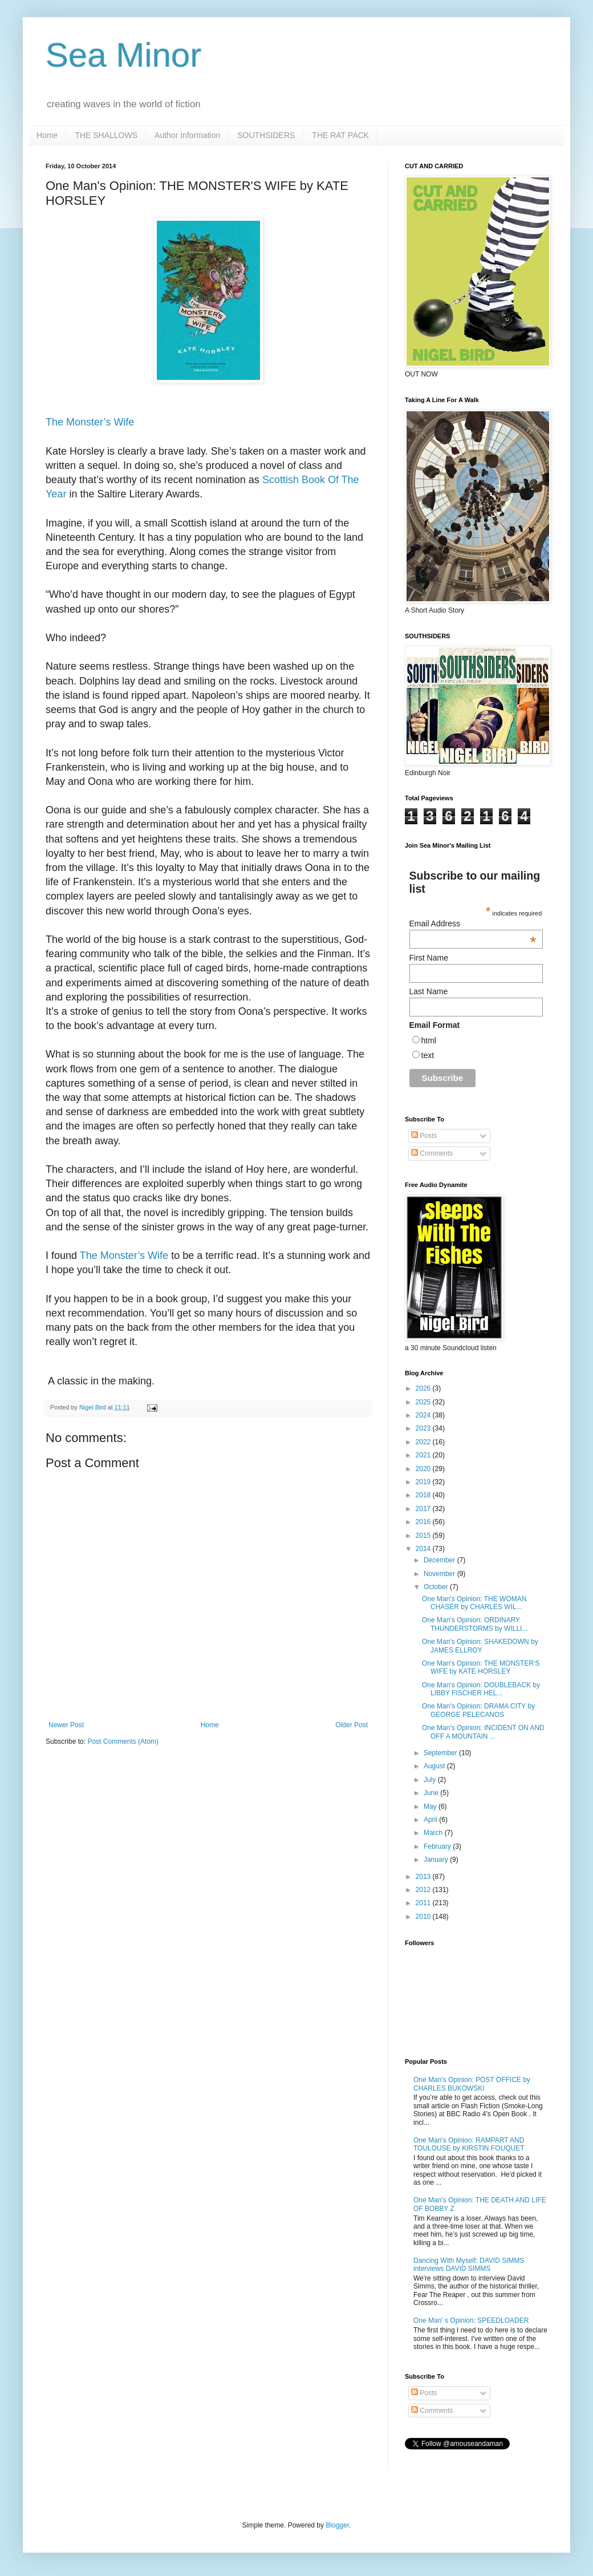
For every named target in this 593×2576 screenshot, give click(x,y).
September (441, 1753)
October (437, 1587)
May (431, 1807)
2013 (424, 1877)
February (438, 1846)
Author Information (187, 135)
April (431, 1820)
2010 (424, 1917)
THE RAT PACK (340, 135)
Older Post (351, 1725)
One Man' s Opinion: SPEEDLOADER (471, 2320)
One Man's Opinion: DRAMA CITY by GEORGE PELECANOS (478, 1710)
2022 (424, 1442)
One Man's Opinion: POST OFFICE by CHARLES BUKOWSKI (471, 2084)
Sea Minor (123, 55)
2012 (424, 1890)
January (437, 1860)
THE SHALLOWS (106, 135)
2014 (424, 1549)
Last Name (428, 991)
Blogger (337, 2525)
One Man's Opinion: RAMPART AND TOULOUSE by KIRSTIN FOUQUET (468, 2144)
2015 (424, 1536)
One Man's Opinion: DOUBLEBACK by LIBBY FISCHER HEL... (481, 1689)
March (434, 1833)
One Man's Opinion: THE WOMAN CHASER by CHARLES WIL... (474, 1603)
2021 (424, 1455)
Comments (432, 1153)
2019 (424, 1482)
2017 (424, 1509)
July (431, 1780)
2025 (424, 1402)
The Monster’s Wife (90, 422)
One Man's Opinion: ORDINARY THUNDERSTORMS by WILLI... (474, 1624)
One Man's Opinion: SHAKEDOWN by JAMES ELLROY (480, 1646)
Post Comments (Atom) (123, 1741)
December (440, 1560)
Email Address (473, 923)
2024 (424, 1415)
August (435, 1766)
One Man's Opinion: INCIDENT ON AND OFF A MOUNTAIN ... (483, 1732)
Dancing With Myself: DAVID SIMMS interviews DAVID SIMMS (468, 2265)
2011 (424, 1903)
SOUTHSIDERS (266, 135)
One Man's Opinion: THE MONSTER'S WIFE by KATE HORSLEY (480, 1667)
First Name (428, 957)
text (427, 1055)
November (440, 1574)
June (432, 1793)
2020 (424, 1469)
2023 (424, 1428)
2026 (424, 1388)
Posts (424, 1136)
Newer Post (66, 1725)
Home (47, 135)
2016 (424, 1522)
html (428, 1040)
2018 (424, 1495)
